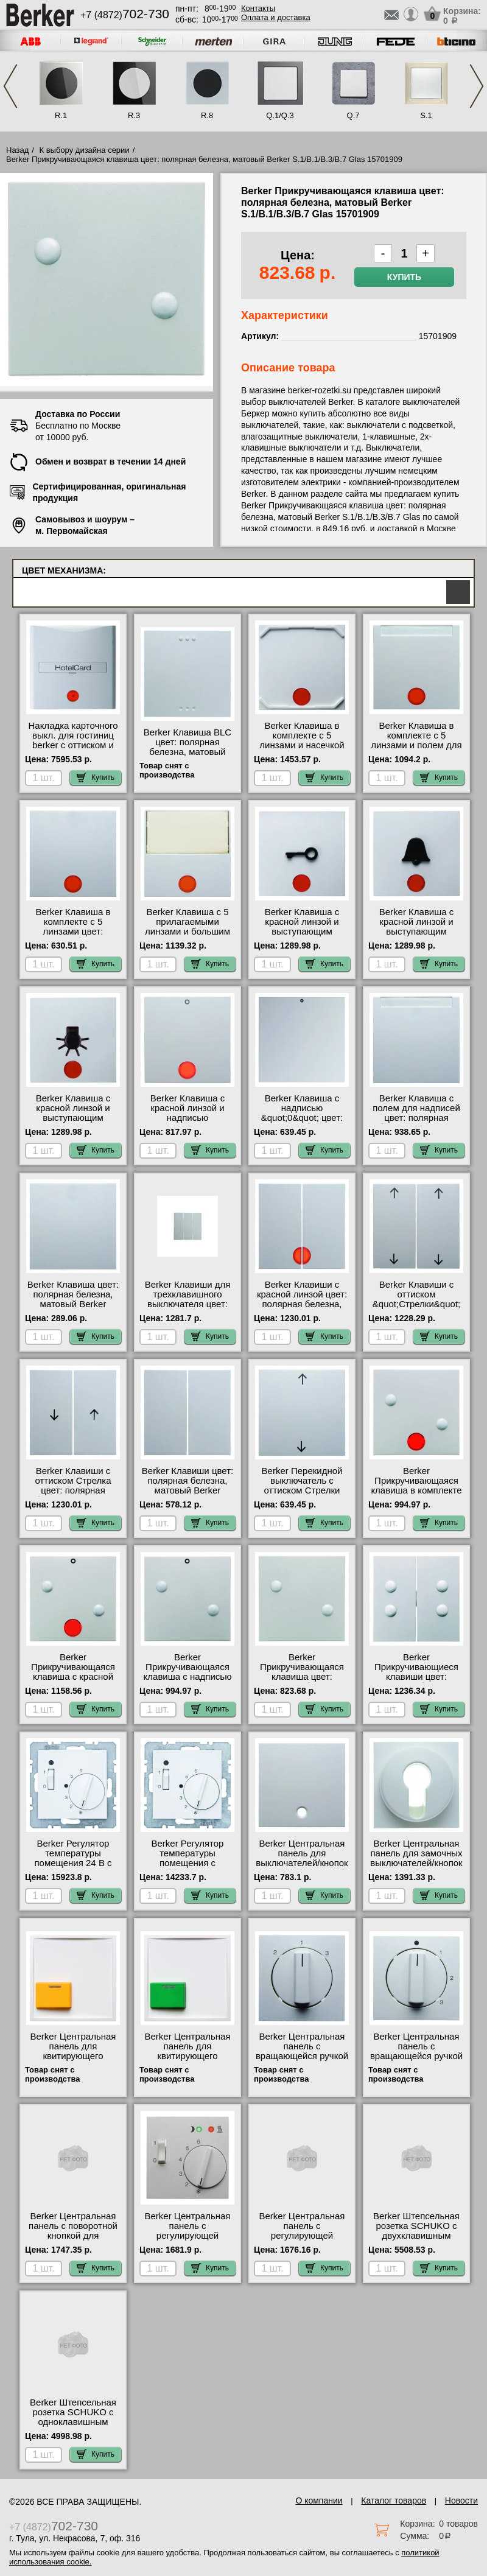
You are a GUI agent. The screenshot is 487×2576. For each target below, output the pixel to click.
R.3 (134, 115)
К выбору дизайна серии (85, 150)
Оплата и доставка (275, 17)
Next (476, 86)
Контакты (258, 8)
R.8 (207, 115)
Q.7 (353, 115)
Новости (461, 2500)
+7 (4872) (124, 15)
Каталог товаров (393, 2500)
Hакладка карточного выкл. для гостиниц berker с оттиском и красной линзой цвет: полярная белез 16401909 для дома (73, 750)
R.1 (61, 115)
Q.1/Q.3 (280, 115)
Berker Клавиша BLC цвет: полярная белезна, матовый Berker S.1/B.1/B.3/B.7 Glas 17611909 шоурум (188, 757)
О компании (318, 2500)
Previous (10, 86)
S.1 (426, 115)
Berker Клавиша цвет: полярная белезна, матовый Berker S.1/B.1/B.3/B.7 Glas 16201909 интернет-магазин (73, 1309)
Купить (404, 277)
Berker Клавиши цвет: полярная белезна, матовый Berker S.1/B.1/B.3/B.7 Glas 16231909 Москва (187, 1490)
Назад (17, 150)
